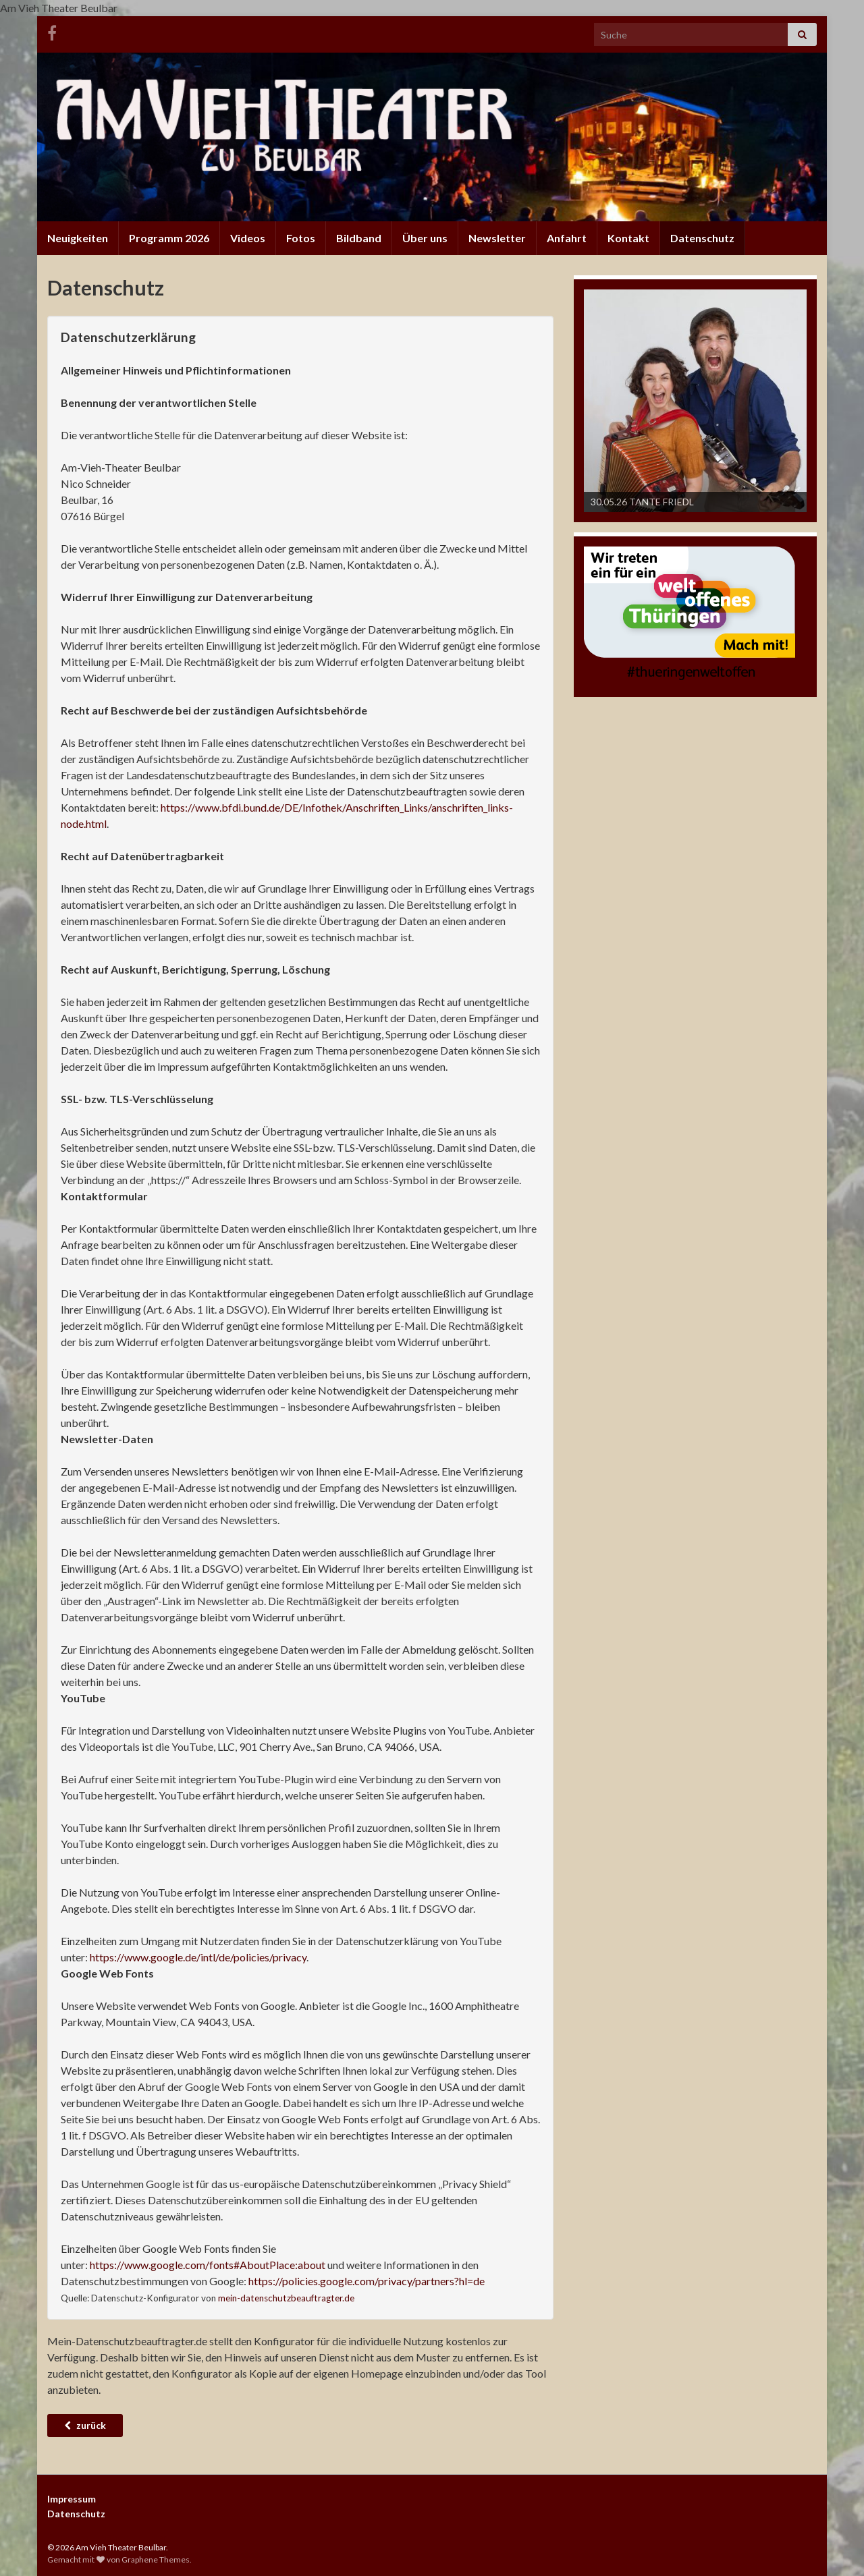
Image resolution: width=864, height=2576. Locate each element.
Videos (247, 237)
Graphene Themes (156, 2559)
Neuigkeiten (77, 237)
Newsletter (497, 237)
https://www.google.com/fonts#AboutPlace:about (207, 2264)
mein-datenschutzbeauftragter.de (286, 2298)
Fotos (300, 237)
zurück (85, 2425)
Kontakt (628, 237)
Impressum (71, 2498)
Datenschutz (702, 237)
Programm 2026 (169, 237)
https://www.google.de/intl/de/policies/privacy (198, 1957)
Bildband (358, 237)
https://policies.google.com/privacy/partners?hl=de (366, 2280)
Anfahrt (567, 237)
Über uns (425, 237)
